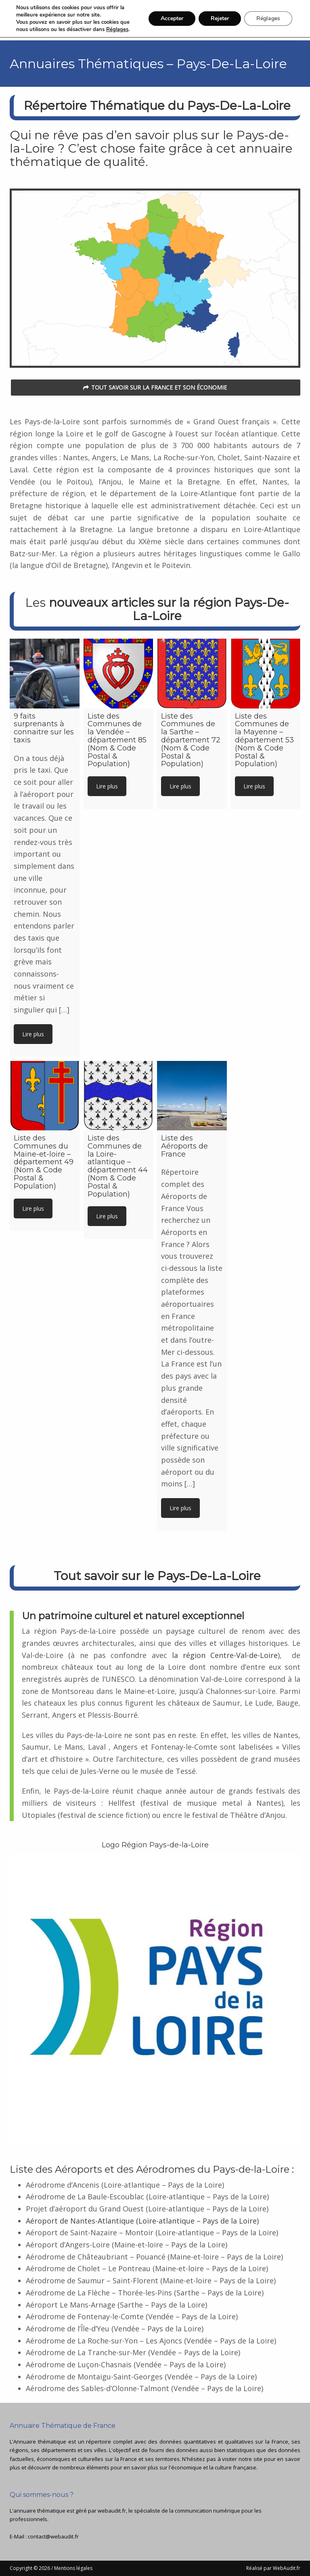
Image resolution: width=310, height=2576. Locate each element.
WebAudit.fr (286, 2568)
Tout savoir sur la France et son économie (155, 387)
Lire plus (33, 1034)
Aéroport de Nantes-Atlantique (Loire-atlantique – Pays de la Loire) (142, 2221)
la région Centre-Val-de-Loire (225, 1655)
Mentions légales (73, 2568)
